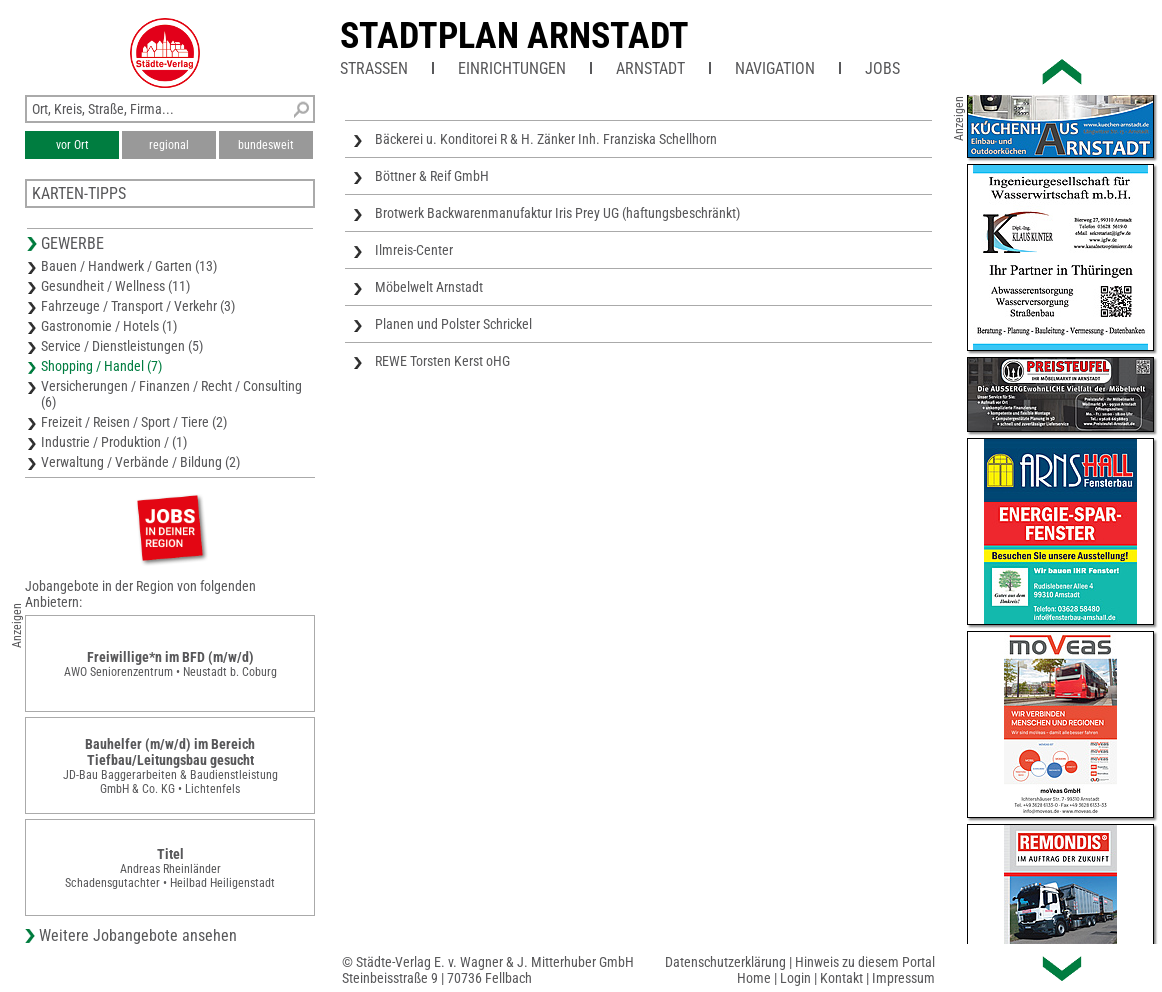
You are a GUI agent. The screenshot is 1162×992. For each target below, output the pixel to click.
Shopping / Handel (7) (101, 366)
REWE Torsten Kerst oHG (442, 361)
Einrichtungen (512, 68)
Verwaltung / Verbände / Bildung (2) (140, 462)
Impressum (903, 978)
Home (754, 978)
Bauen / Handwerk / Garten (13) (129, 266)
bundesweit (266, 145)
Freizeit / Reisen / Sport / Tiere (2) (134, 422)
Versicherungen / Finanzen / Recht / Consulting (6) (171, 394)
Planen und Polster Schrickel (453, 324)
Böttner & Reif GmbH (432, 176)
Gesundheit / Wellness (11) (115, 286)
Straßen (374, 68)
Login (795, 978)
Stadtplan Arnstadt (514, 36)
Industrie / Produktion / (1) (114, 442)
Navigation (775, 68)
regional (169, 145)
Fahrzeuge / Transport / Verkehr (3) (138, 306)
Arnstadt (650, 68)
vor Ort (72, 145)
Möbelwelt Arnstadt (429, 287)
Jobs (882, 68)
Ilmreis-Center (414, 250)
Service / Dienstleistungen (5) (122, 346)
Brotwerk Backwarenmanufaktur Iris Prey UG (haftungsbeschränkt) (557, 213)
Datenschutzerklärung (725, 962)
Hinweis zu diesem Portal (865, 962)
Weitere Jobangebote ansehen (138, 935)
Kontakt (841, 978)
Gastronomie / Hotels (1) (109, 326)
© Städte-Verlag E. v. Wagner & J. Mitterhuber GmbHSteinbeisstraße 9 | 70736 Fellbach (488, 970)
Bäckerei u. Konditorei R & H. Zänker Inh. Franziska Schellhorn (546, 139)
